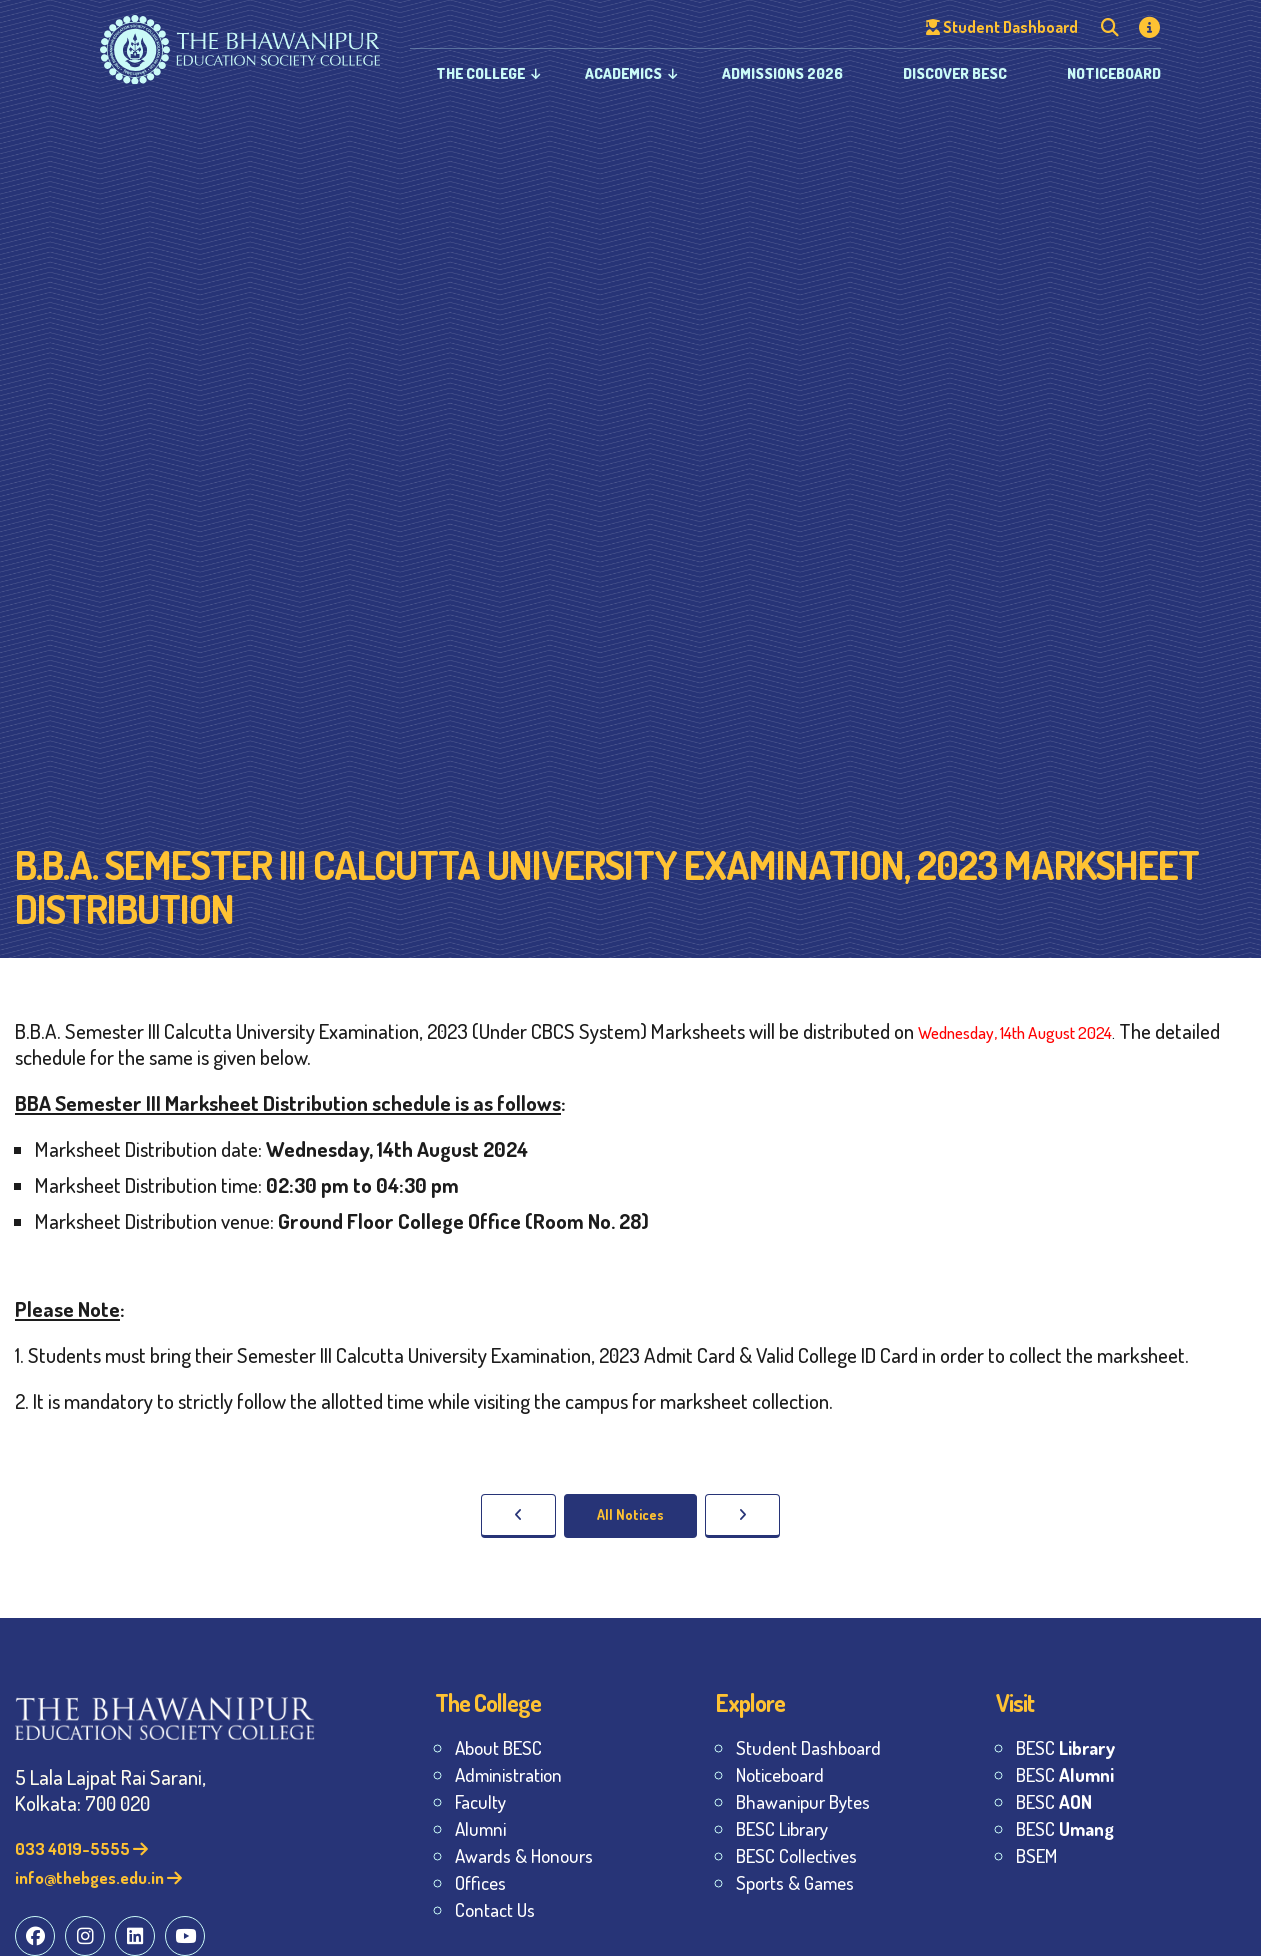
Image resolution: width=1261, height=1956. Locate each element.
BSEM (1036, 1855)
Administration (508, 1774)
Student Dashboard (808, 1747)
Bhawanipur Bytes (803, 1801)
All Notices (630, 1514)
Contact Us (495, 1909)
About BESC (498, 1747)
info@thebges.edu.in (98, 1877)
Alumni (480, 1828)
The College (480, 73)
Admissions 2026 (782, 73)
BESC (1065, 1747)
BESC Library (782, 1828)
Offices (480, 1882)
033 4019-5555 (81, 1848)
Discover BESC (955, 73)
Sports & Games (795, 1882)
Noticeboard (1114, 73)
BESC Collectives (796, 1855)
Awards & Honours (524, 1855)
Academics (623, 73)
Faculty (480, 1801)
